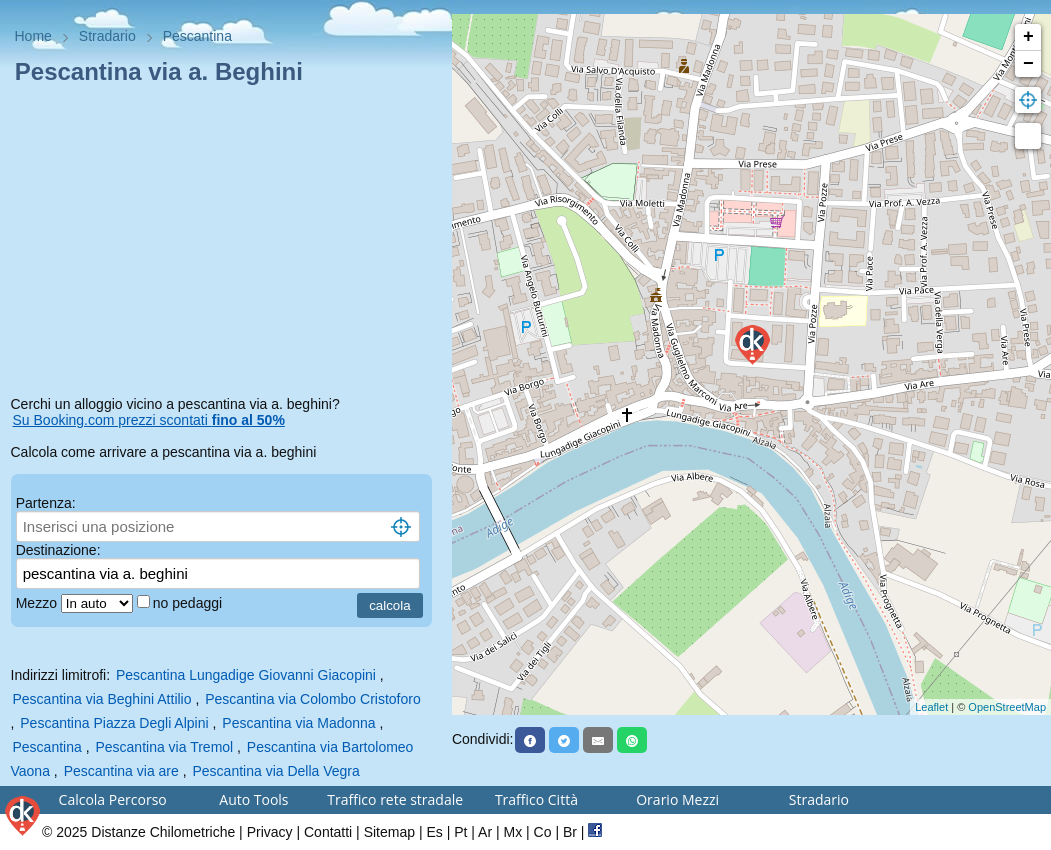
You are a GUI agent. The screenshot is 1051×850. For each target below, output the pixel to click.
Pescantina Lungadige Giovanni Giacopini (246, 675)
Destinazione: (58, 550)
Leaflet (931, 707)
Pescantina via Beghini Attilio (102, 699)
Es (434, 832)
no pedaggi (189, 603)
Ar (485, 832)
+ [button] (1028, 37)
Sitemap (389, 832)
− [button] (1028, 64)
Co (543, 832)
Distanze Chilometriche (163, 832)
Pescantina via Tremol (164, 747)
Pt (460, 832)
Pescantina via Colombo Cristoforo (313, 699)
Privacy (270, 832)
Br (570, 832)
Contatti (328, 832)
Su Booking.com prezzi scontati (149, 420)
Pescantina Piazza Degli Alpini (114, 723)
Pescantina (47, 747)
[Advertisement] (226, 244)
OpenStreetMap (1007, 707)
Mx (513, 832)
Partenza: (46, 503)
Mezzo (38, 603)
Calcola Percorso (113, 799)
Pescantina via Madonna (298, 723)
